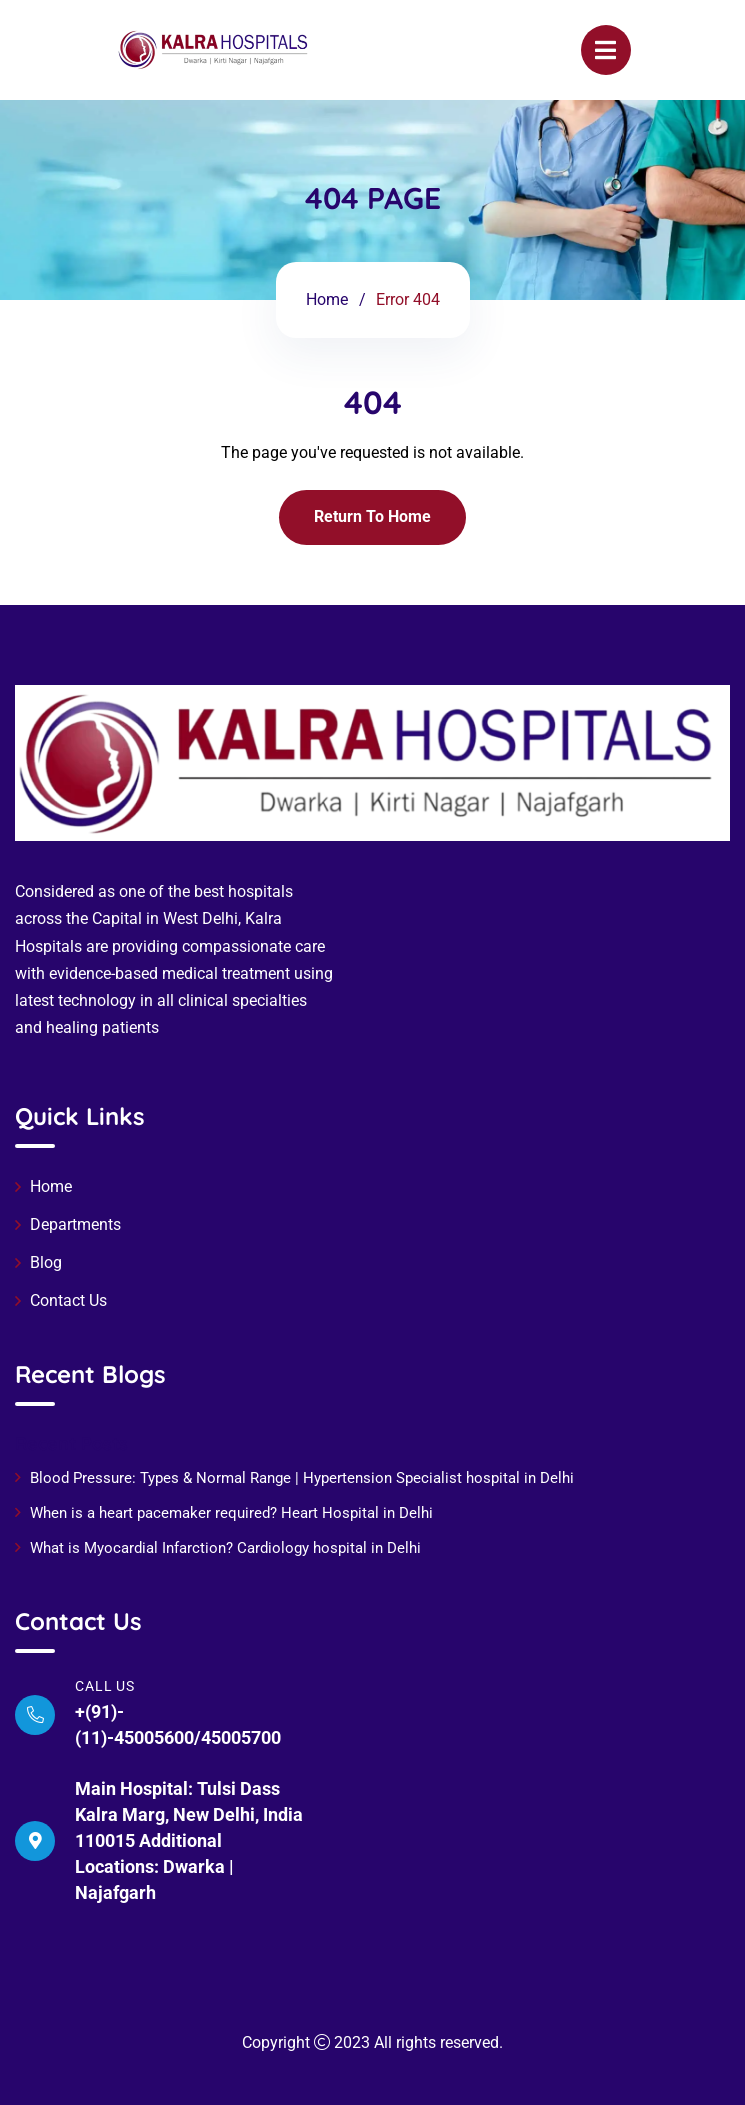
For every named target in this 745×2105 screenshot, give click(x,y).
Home (327, 299)
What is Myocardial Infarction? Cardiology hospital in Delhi (225, 1548)
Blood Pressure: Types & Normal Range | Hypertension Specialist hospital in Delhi (302, 1478)
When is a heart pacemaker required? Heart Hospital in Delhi (233, 1513)
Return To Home (372, 516)
